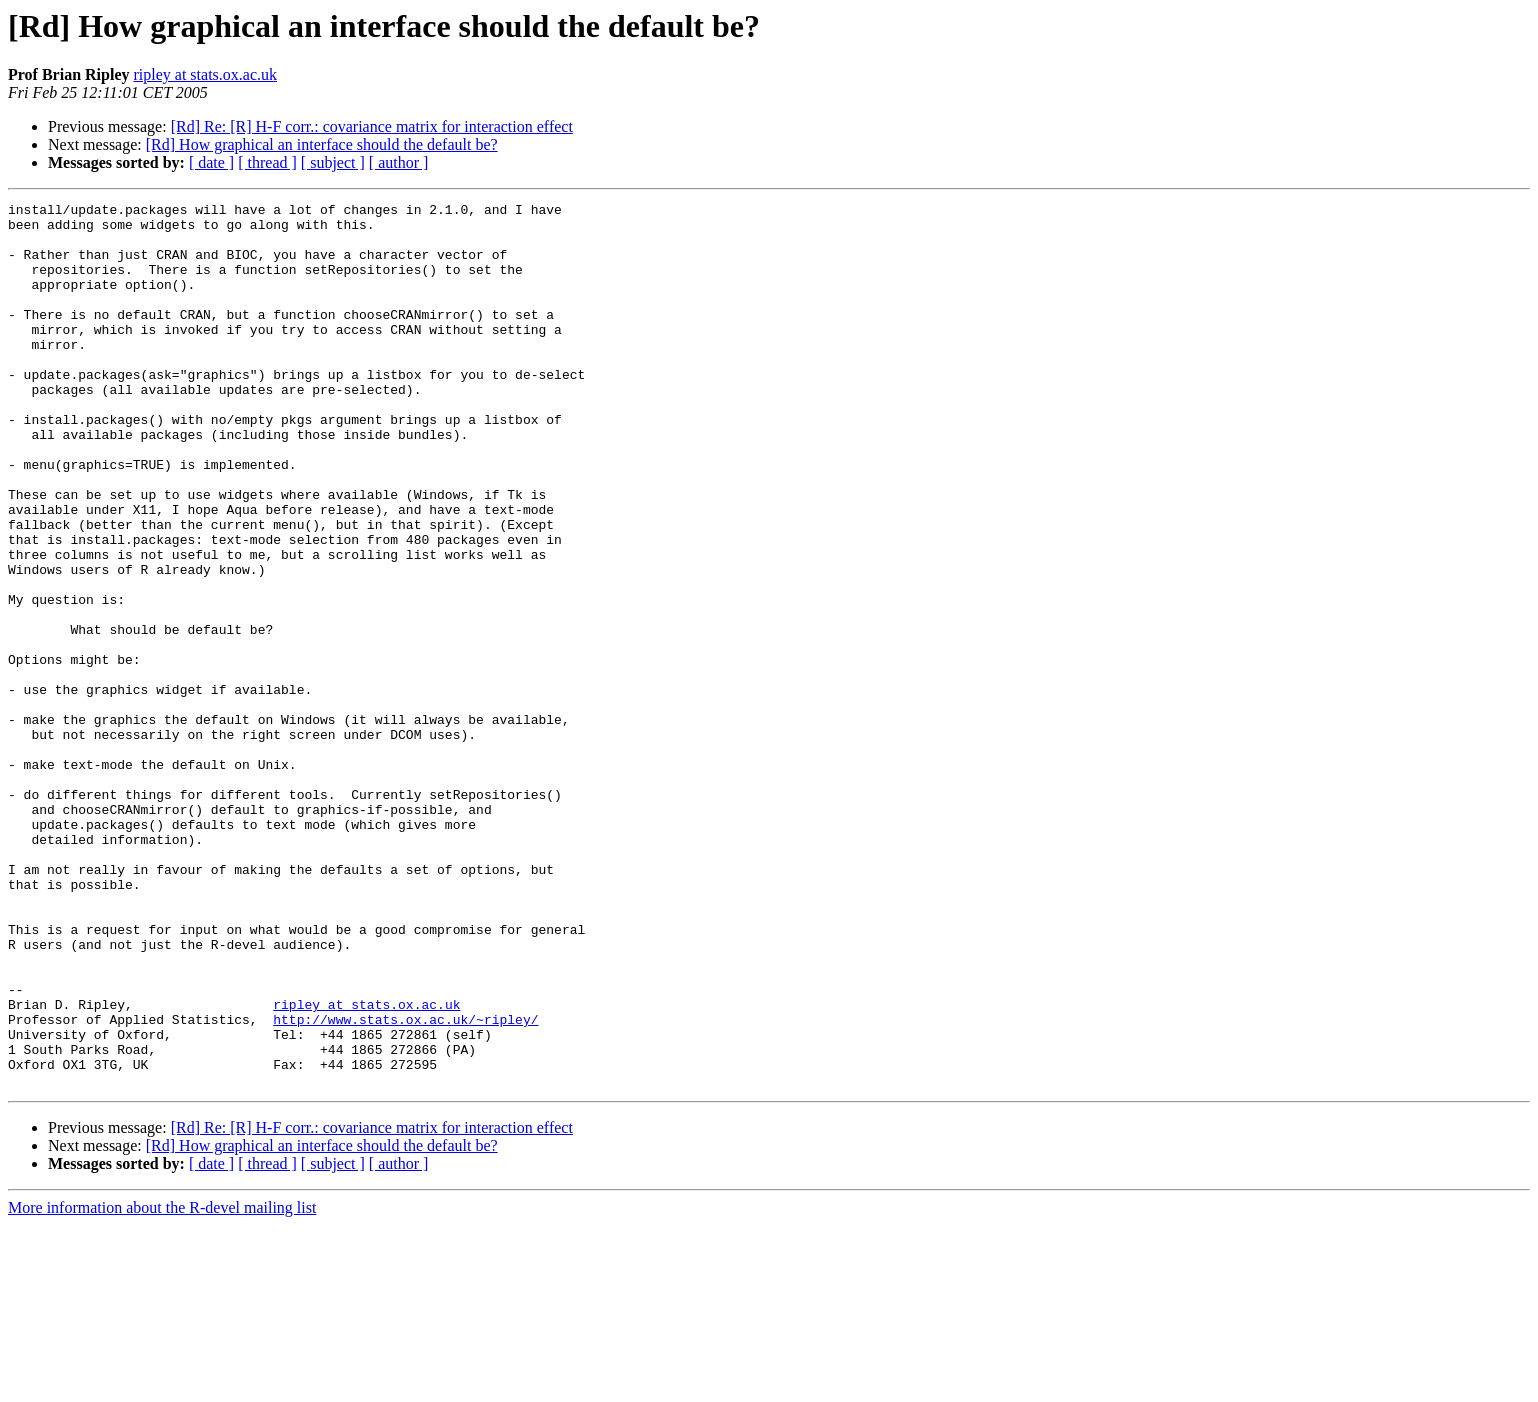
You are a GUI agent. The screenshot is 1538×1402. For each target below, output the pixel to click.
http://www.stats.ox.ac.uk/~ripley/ (405, 1184)
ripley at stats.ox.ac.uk (205, 74)
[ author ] (399, 162)
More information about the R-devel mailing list (162, 1384)
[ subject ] (333, 162)
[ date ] (211, 162)
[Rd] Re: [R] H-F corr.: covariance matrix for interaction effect (372, 126)
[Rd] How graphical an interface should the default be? (322, 144)
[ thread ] (267, 162)
